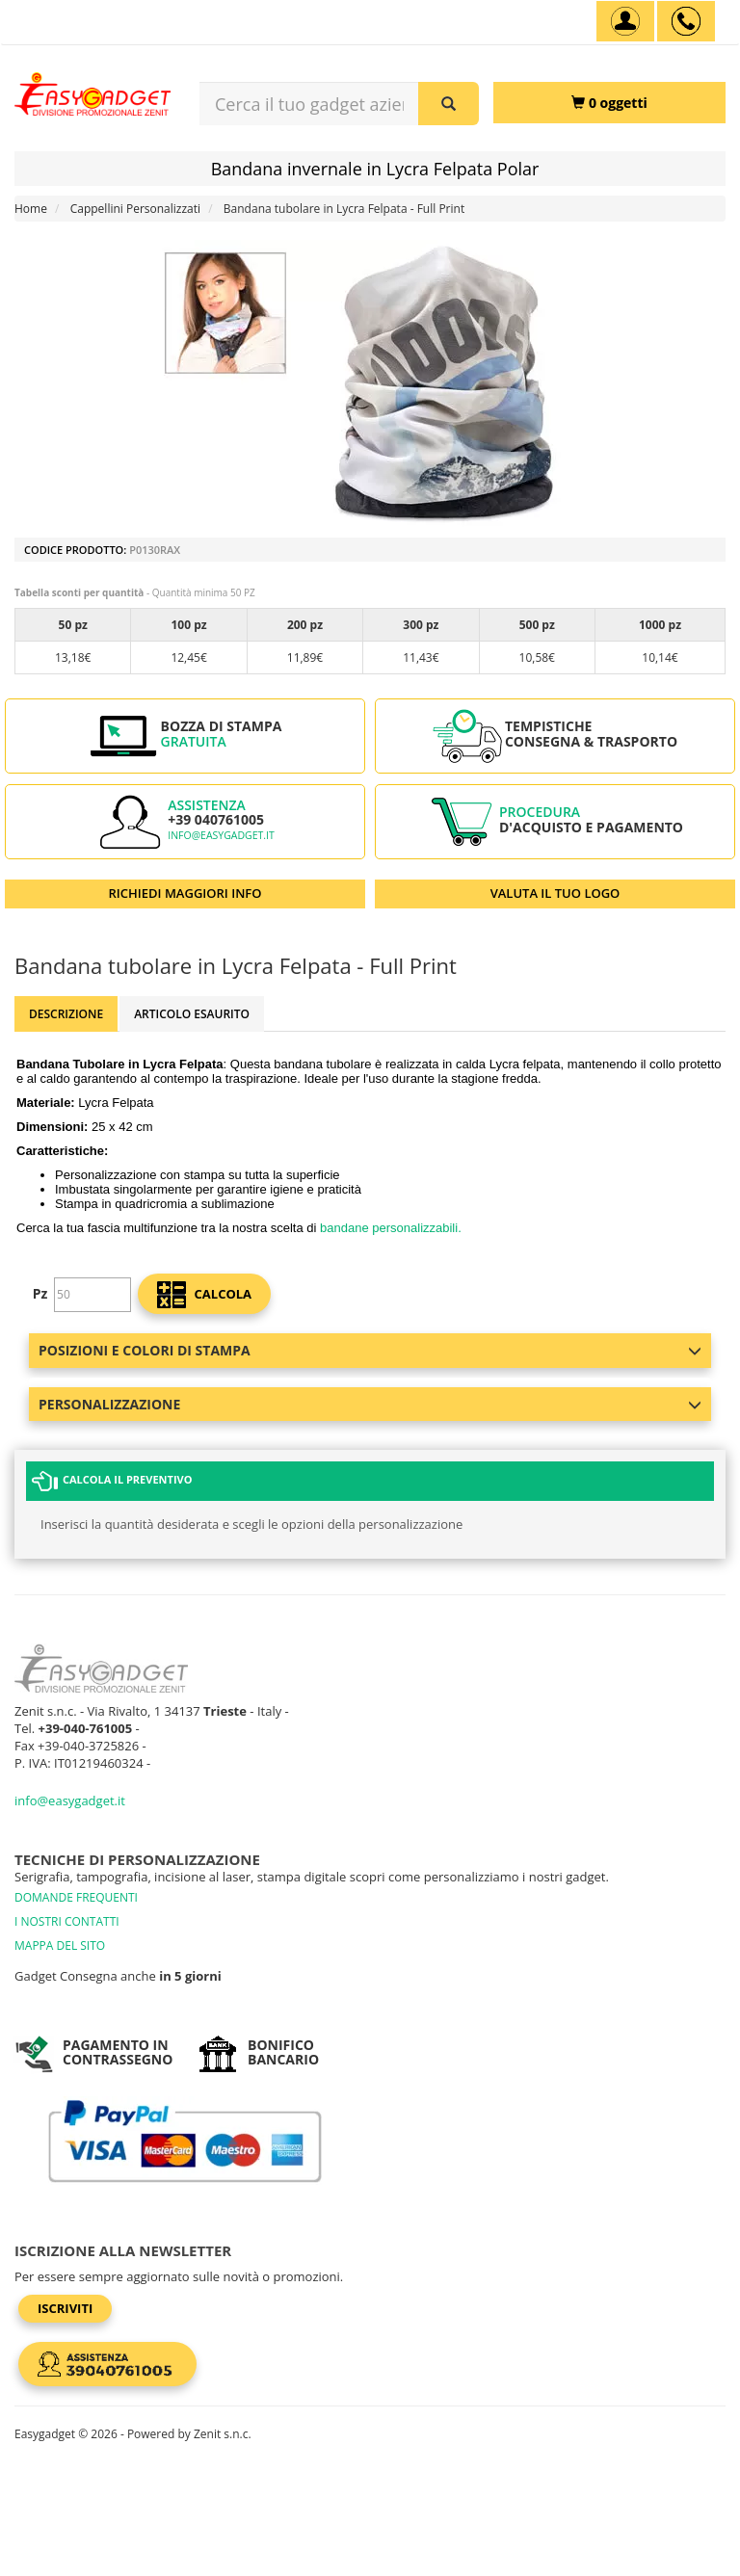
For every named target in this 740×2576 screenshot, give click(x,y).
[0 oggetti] (609, 102)
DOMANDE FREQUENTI (76, 1897)
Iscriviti (65, 2308)
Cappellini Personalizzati (135, 208)
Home (30, 208)
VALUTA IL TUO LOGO (555, 893)
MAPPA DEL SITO (59, 1945)
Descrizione (66, 1014)
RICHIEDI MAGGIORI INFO (185, 893)
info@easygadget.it (221, 835)
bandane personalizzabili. (391, 1228)
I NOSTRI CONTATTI (66, 1921)
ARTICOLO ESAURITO (192, 1014)
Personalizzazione (370, 1404)
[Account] (625, 21)
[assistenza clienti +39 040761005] (686, 21)
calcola (204, 1294)
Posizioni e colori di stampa (370, 1350)
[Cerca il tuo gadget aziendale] (448, 103)
